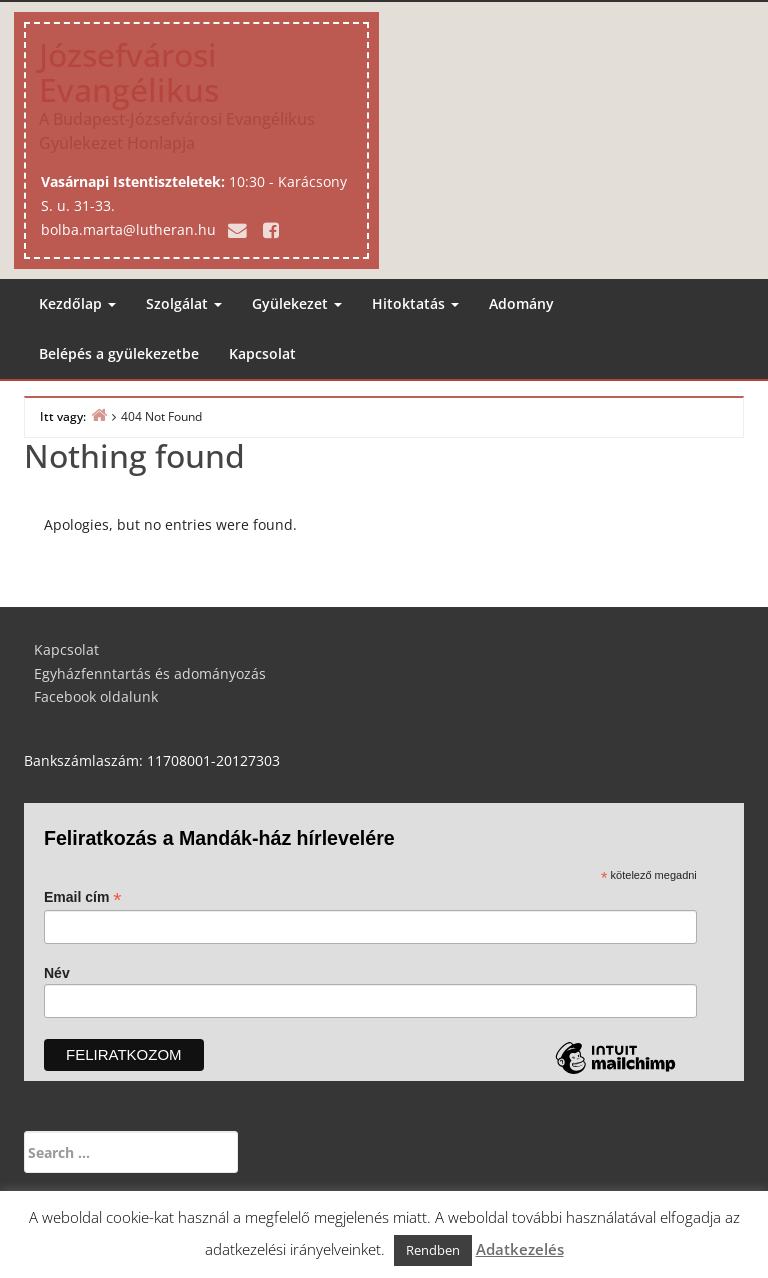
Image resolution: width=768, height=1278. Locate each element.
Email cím (82, 897)
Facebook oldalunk (96, 696)
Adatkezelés (520, 1249)
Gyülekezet (297, 303)
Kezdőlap (77, 303)
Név (57, 973)
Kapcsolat (262, 353)
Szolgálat (184, 303)
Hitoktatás (415, 303)
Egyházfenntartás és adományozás (150, 673)
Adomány (521, 303)
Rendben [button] (433, 1250)
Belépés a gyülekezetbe (119, 353)
